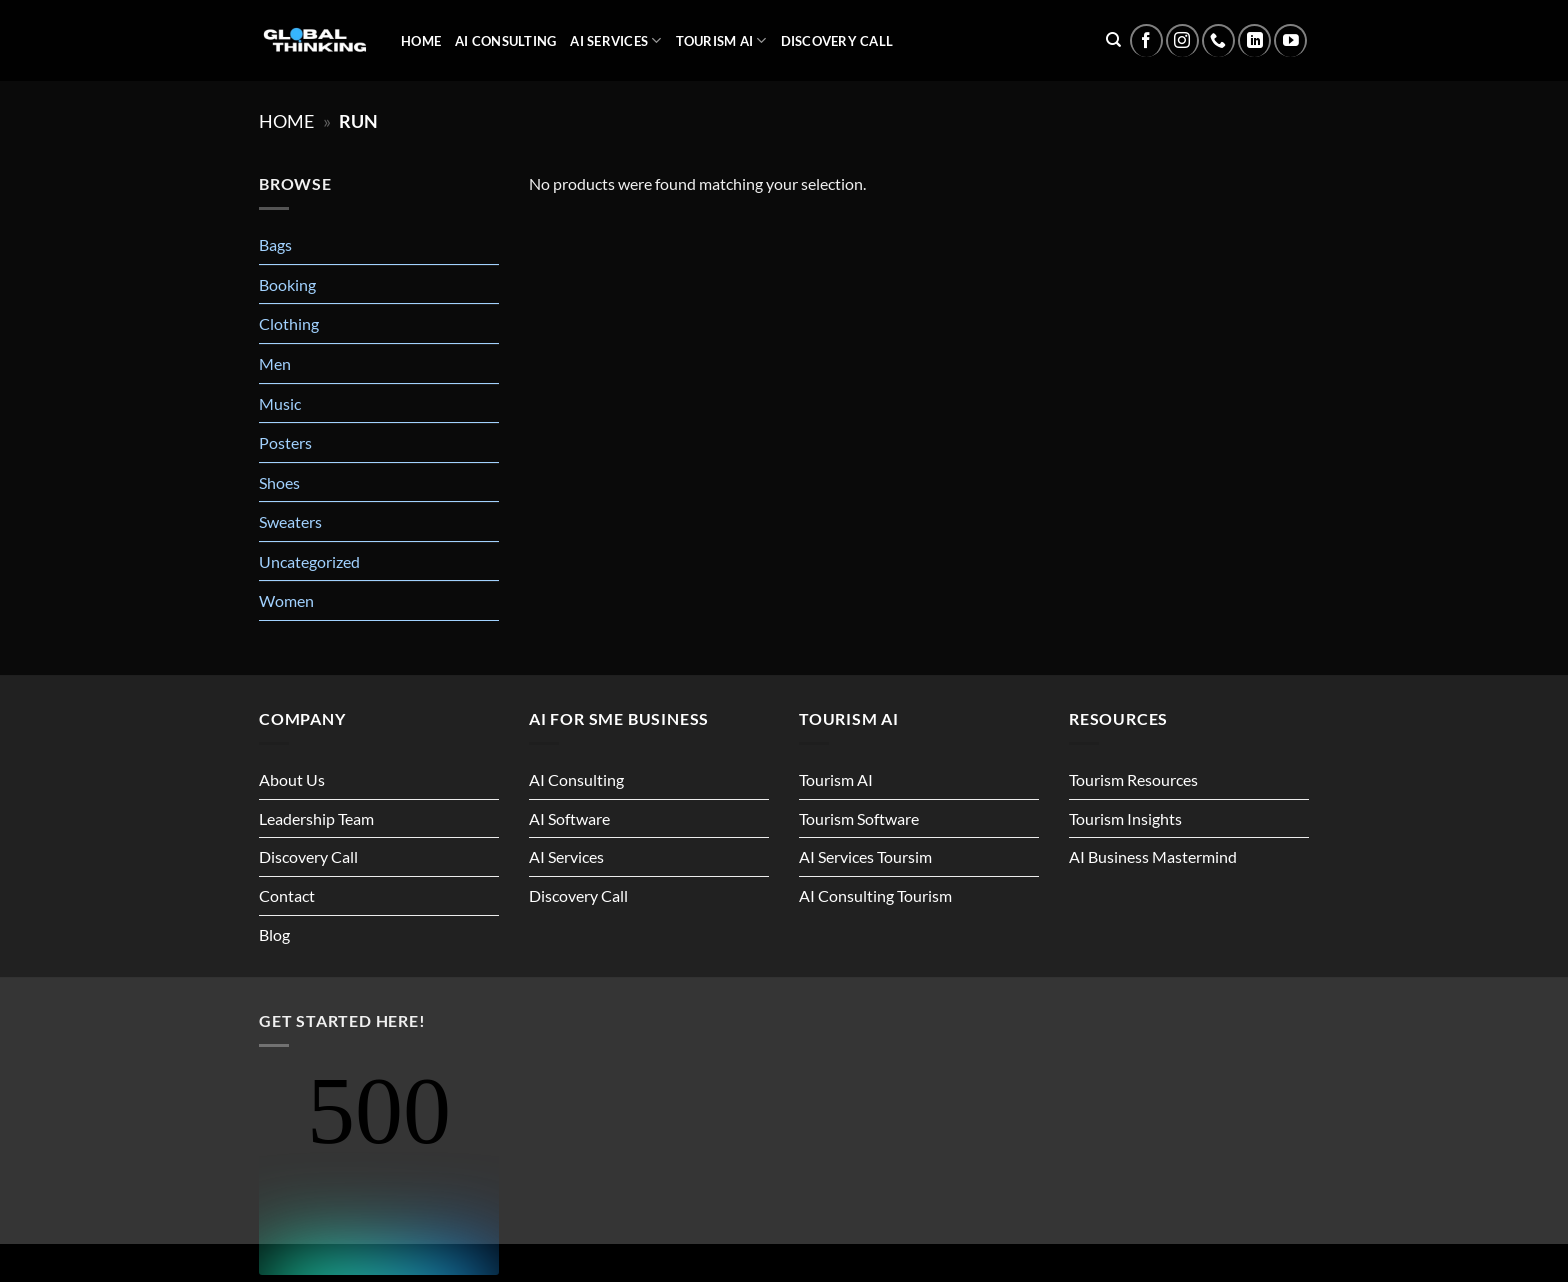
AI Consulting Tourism (875, 895)
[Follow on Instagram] (1182, 40)
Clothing (289, 323)
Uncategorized (309, 561)
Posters (285, 442)
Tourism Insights (1125, 818)
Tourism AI (721, 40)
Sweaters (290, 521)
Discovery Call (837, 41)
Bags (275, 244)
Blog (274, 934)
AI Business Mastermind (1153, 856)
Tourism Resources (1133, 779)
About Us (292, 779)
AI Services (615, 40)
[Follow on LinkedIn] (1254, 40)
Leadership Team (316, 818)
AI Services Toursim (865, 856)
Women (286, 600)
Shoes (279, 482)
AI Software (569, 818)
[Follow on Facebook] (1146, 40)
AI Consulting (505, 41)
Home (421, 41)
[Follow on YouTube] (1290, 40)
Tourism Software (859, 818)
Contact (287, 895)
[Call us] (1218, 40)
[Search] (1113, 40)
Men (275, 363)
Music (280, 403)
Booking (287, 284)
